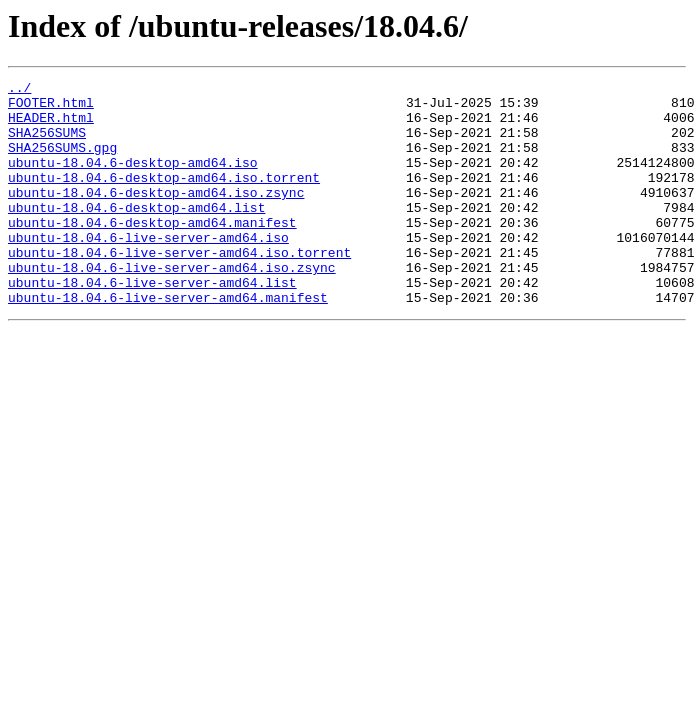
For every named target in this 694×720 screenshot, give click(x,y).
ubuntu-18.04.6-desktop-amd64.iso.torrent (164, 198)
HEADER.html (51, 126)
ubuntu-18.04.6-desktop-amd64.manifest (152, 252)
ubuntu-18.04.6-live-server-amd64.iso (148, 270)
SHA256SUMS (47, 144)
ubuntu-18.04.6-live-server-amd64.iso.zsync (172, 306)
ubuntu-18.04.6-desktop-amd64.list (136, 234)
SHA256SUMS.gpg (62, 162)
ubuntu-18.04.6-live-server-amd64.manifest (168, 342)
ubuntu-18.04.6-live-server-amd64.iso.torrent (179, 288)
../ (19, 90)
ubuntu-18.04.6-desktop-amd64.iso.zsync (156, 216)
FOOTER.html (51, 108)
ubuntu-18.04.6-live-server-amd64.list (152, 324)
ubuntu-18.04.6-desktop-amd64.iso (133, 180)
